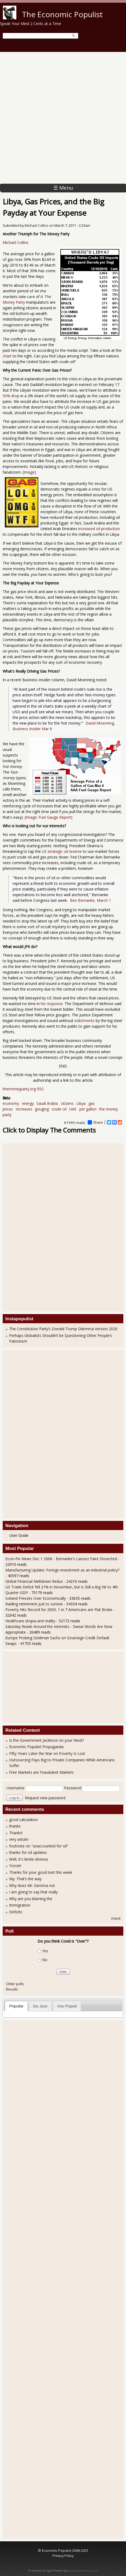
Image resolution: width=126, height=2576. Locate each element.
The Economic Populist (62, 14)
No (44, 1959)
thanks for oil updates (28, 1852)
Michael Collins (37, 225)
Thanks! (16, 1832)
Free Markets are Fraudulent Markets (41, 1772)
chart (7, 356)
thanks (15, 1826)
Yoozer (15, 1865)
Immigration (19, 1905)
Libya (81, 1103)
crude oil (59, 1109)
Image (29, 472)
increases (24, 1109)
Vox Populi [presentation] (67, 2006)
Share (95, 1122)
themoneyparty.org (19, 1088)
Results (12, 1989)
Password (72, 1787)
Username (15, 1787)
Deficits (15, 1911)
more (116, 1918)
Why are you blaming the (30, 1898)
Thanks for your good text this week (40, 1872)
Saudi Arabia (47, 1103)
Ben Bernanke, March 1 (90, 900)
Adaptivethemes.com (83, 2571)
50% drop (11, 395)
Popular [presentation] (16, 2006)
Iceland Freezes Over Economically (35, 1598)
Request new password (45, 1797)
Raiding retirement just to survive (34, 1603)
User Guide (18, 1535)
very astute (18, 1839)
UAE (72, 1109)
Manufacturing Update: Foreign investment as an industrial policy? (62, 1570)
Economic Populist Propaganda (36, 1746)
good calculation (23, 1819)
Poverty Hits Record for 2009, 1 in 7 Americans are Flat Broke (58, 1609)
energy (28, 1103)
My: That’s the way (25, 1878)
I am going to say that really (33, 1891)
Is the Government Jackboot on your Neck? (46, 1740)
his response (52, 1003)
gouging (42, 1109)
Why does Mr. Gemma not (32, 1885)
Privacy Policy (63, 2555)
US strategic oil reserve (62, 851)
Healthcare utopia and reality (30, 1620)
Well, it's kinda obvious (28, 1859)
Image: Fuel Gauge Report (48, 817)
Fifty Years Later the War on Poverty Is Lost (47, 1753)
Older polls (15, 1983)
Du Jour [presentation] (40, 2006)
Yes (45, 1950)
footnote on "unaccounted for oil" (38, 1845)
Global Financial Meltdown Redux (34, 1581)
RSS (40, 1088)
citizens (67, 1103)
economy (11, 1103)
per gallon (88, 1109)
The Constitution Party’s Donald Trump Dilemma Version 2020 (63, 1328)
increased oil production (99, 528)
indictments (85, 1020)
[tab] (16, 2006)
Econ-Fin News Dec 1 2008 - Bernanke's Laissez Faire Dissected (61, 1558)
